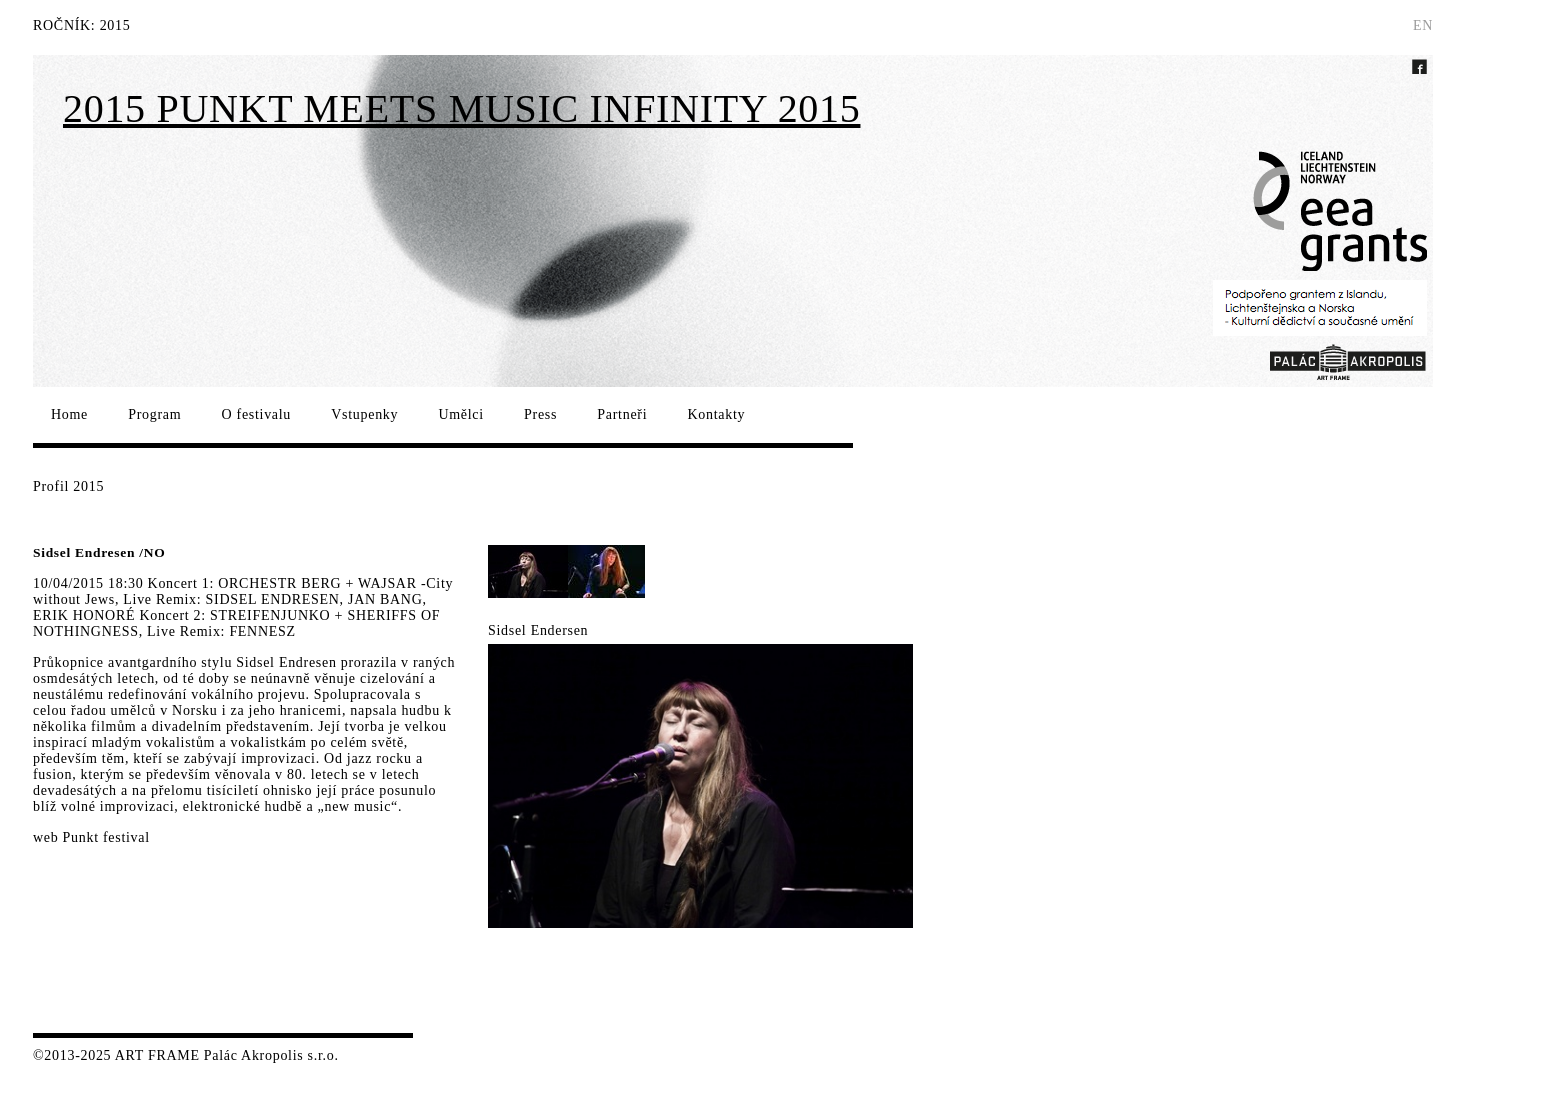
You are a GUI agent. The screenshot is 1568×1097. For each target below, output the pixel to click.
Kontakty (716, 414)
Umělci (460, 414)
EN (1423, 25)
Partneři (622, 414)
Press (540, 414)
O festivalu (257, 414)
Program (154, 414)
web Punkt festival (91, 837)
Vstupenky (364, 414)
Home (69, 414)
